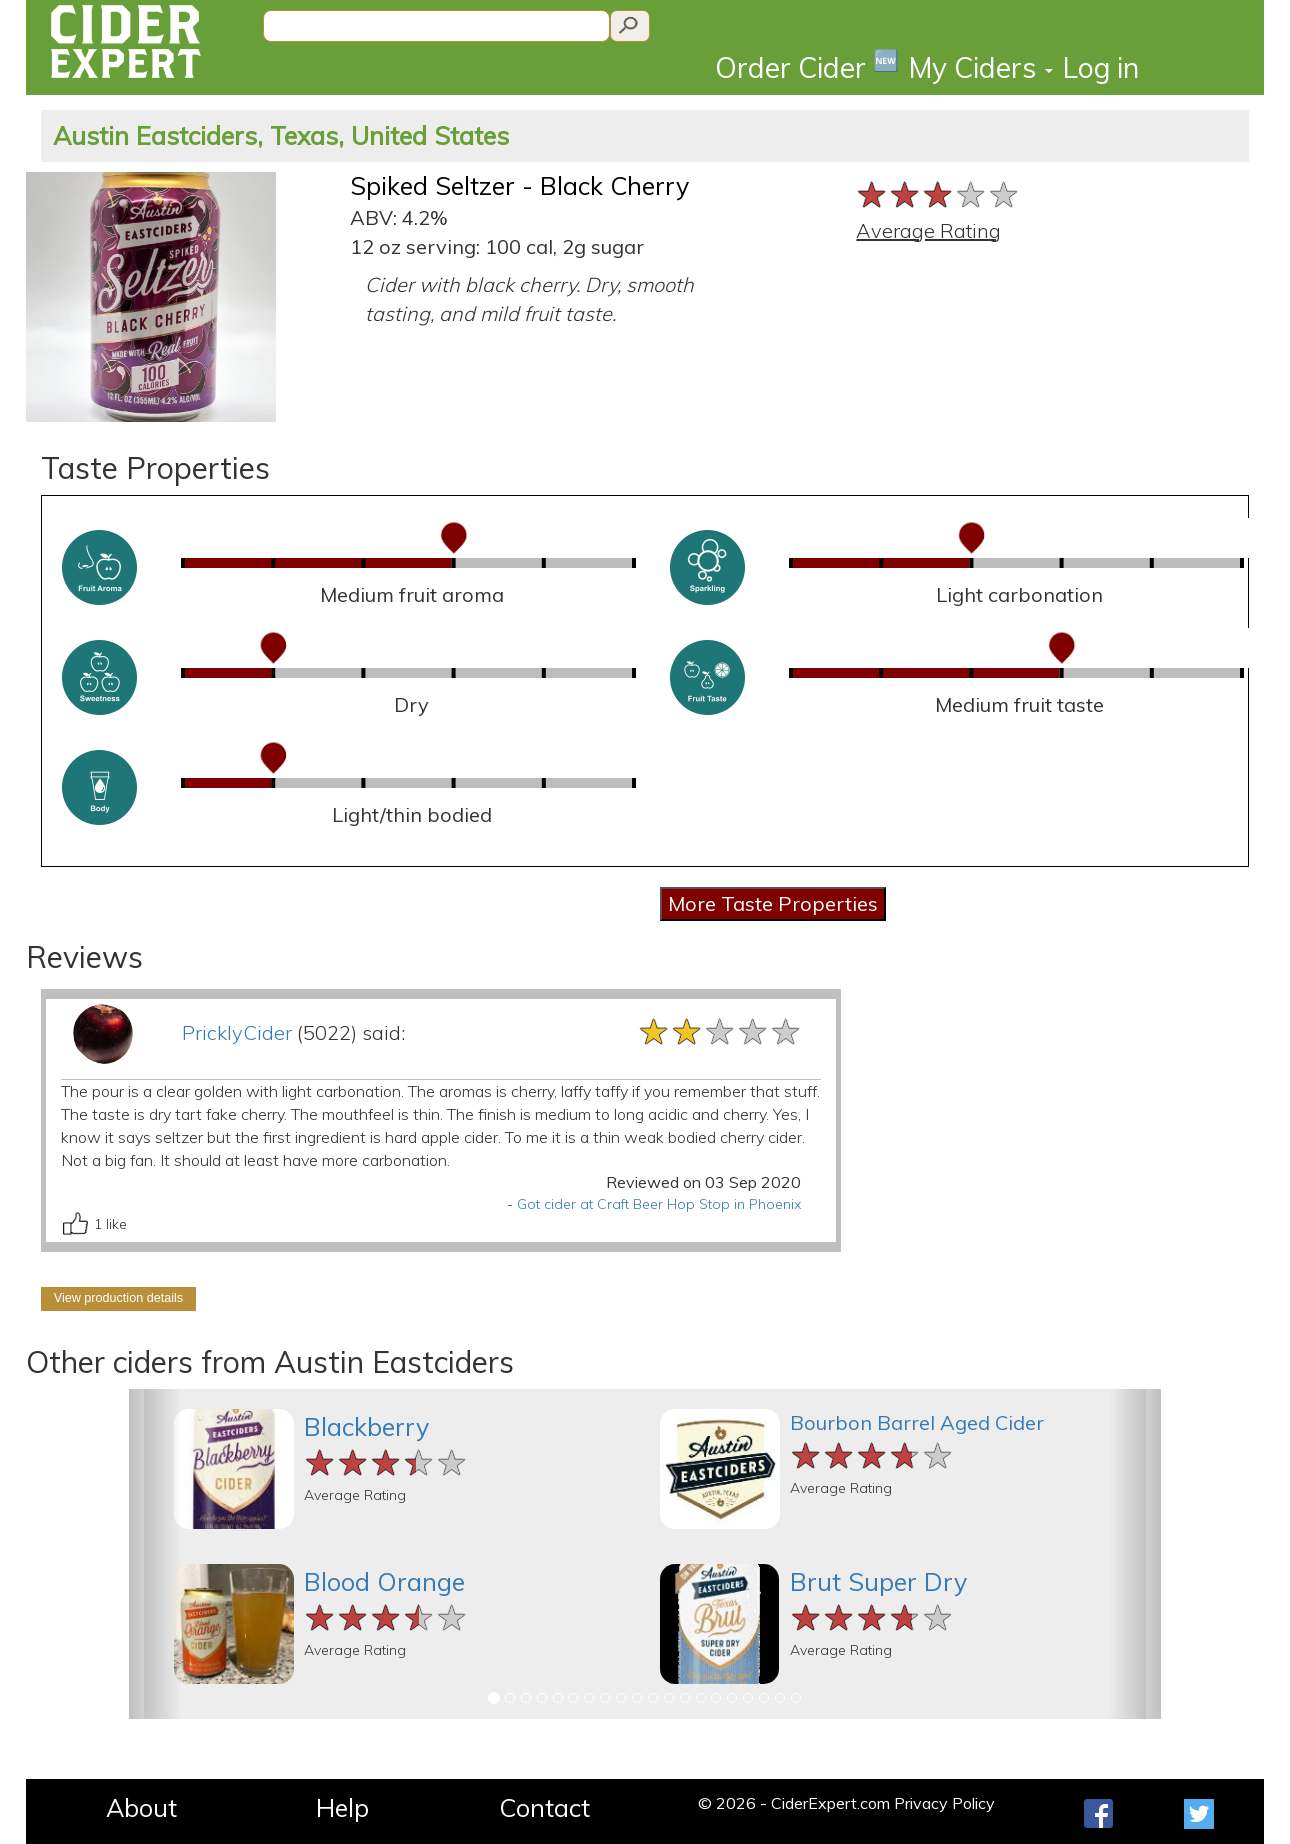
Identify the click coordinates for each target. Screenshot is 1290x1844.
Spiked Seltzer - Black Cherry (519, 185)
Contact (544, 1807)
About (141, 1807)
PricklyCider (237, 1032)
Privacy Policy (944, 1803)
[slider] (938, 194)
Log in (1101, 67)
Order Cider (807, 66)
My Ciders (981, 67)
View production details (118, 1298)
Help (342, 1807)
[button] (155, 1554)
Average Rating (928, 230)
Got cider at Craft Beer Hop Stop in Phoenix (659, 1204)
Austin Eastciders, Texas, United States (281, 135)
